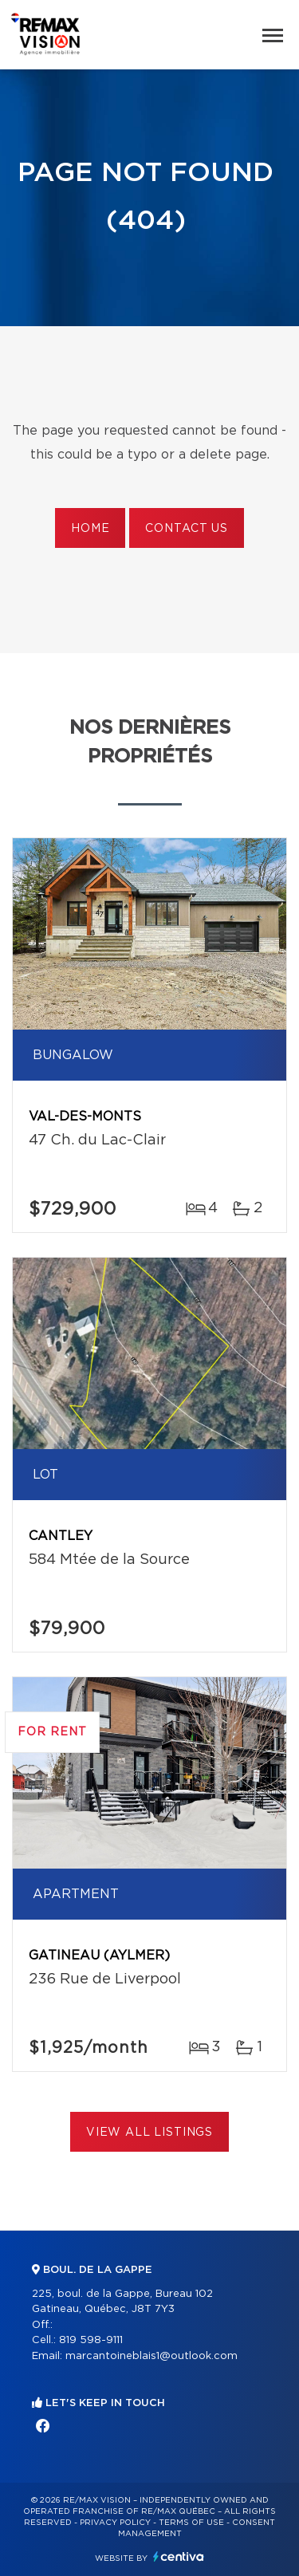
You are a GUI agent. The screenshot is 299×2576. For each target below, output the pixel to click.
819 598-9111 (91, 2340)
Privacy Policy (115, 2523)
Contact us (186, 528)
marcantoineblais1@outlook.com (151, 2356)
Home (90, 528)
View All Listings (149, 2132)
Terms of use (191, 2523)
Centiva (178, 2556)
